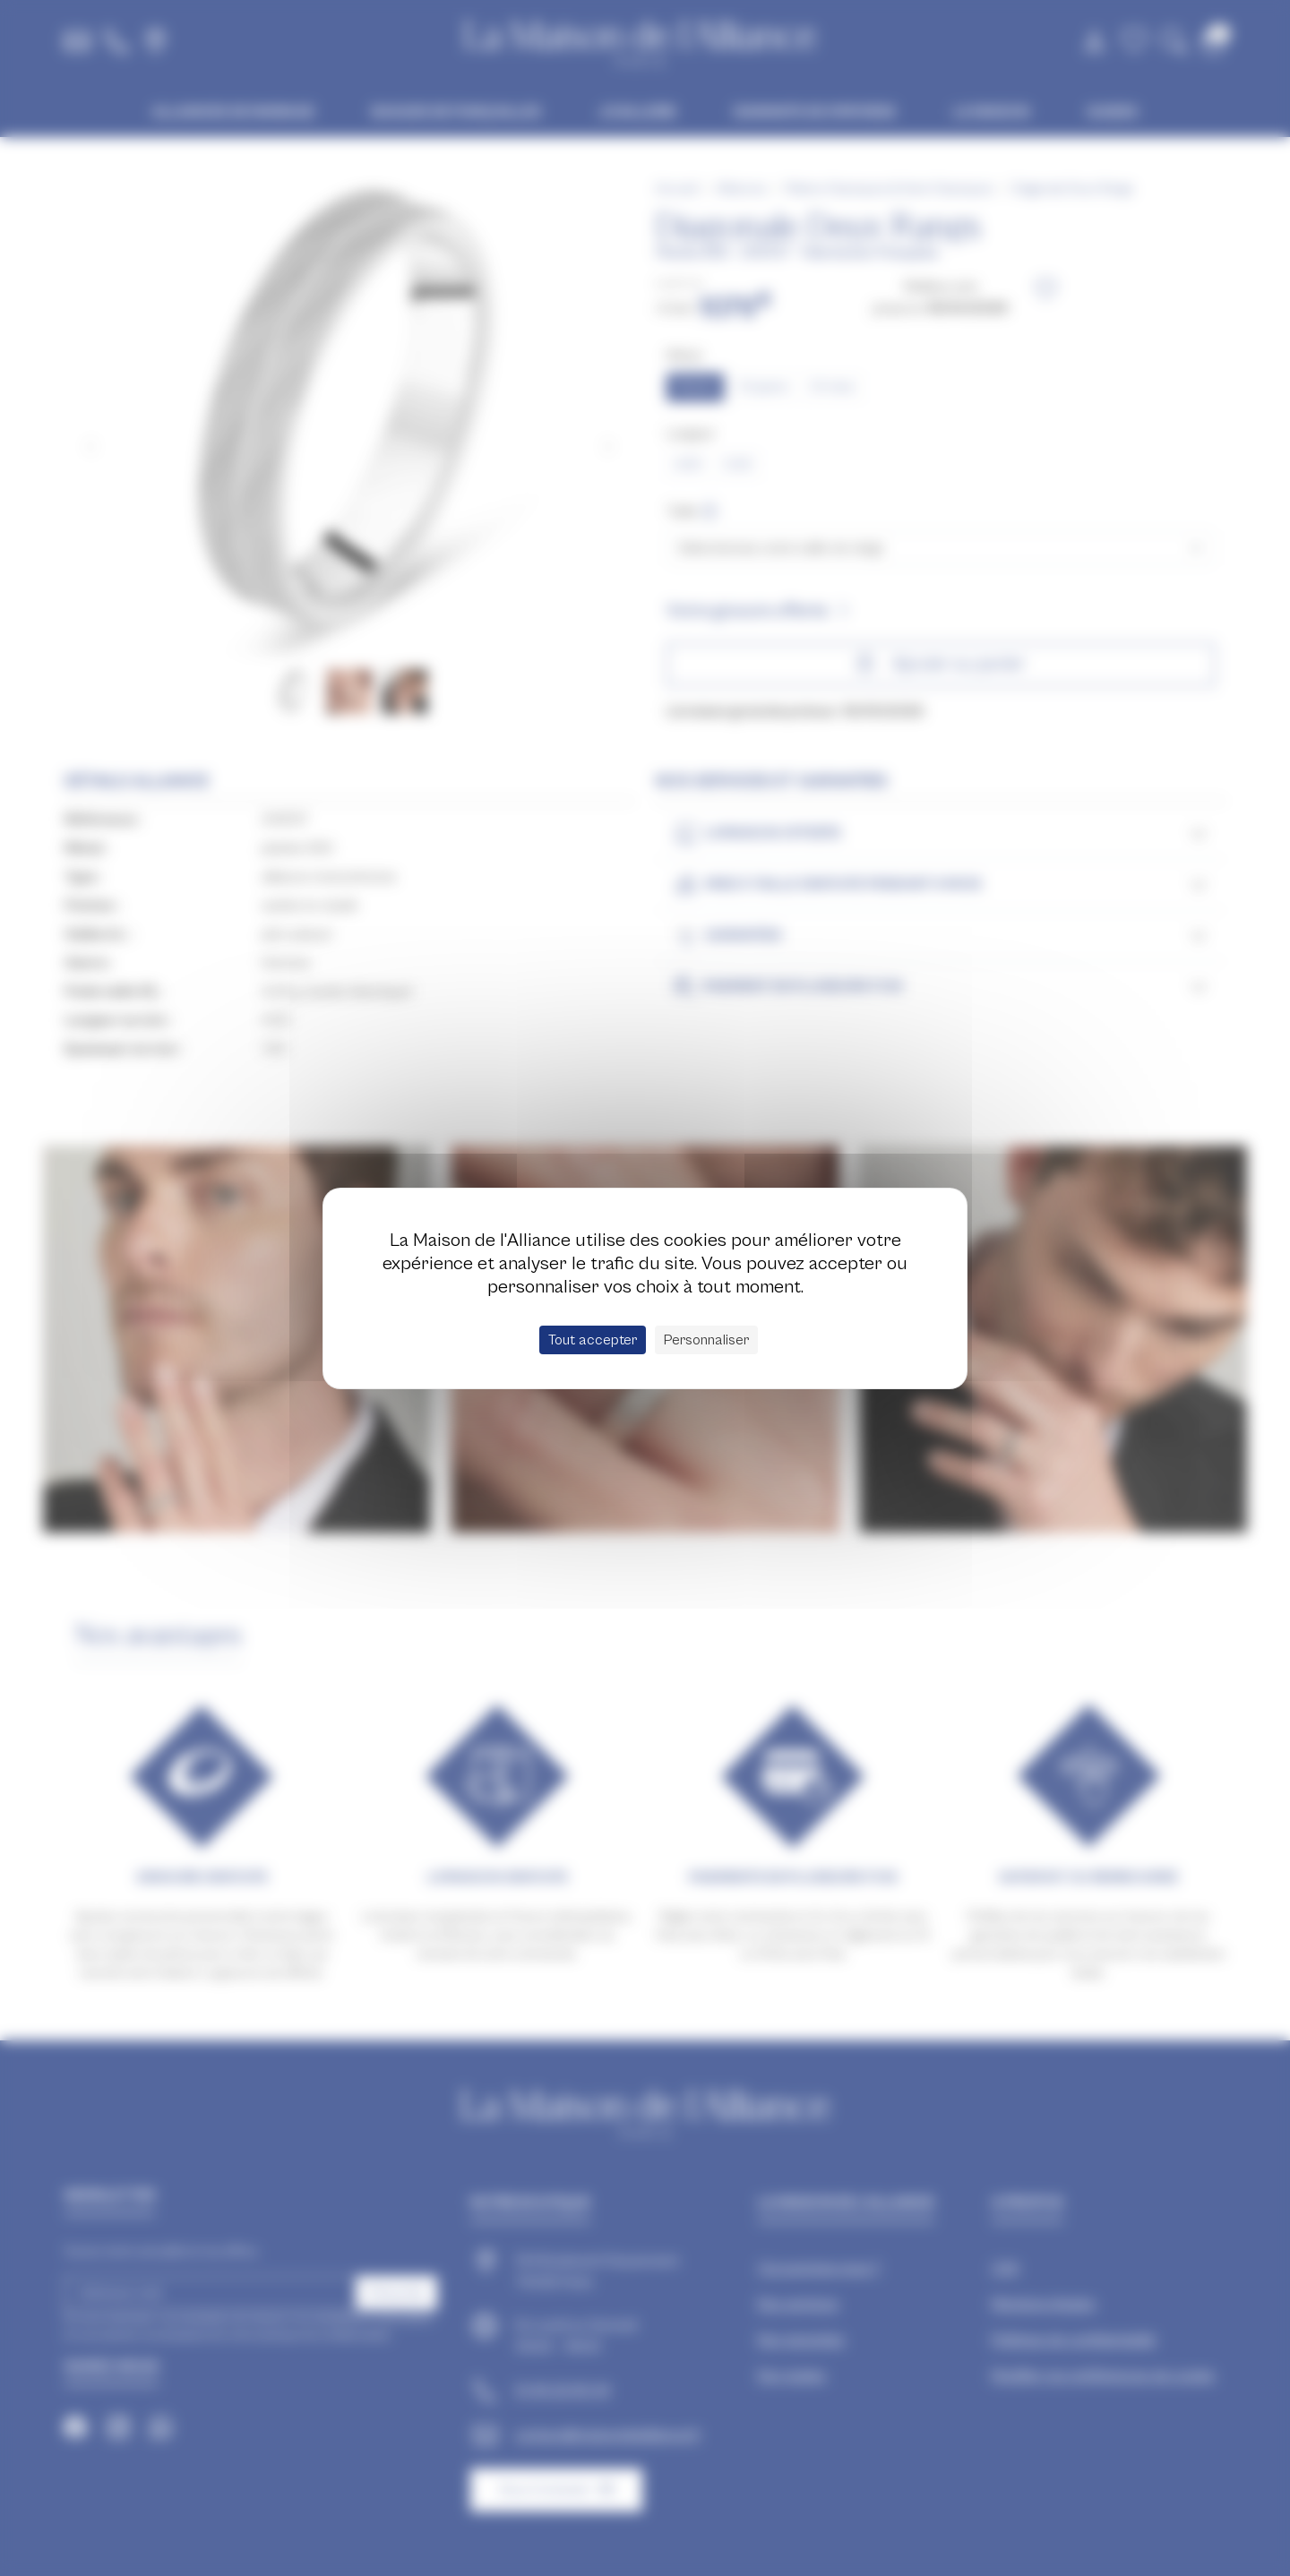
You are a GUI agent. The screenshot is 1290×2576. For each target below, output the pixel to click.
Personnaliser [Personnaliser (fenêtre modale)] (706, 1340)
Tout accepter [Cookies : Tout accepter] (592, 1340)
